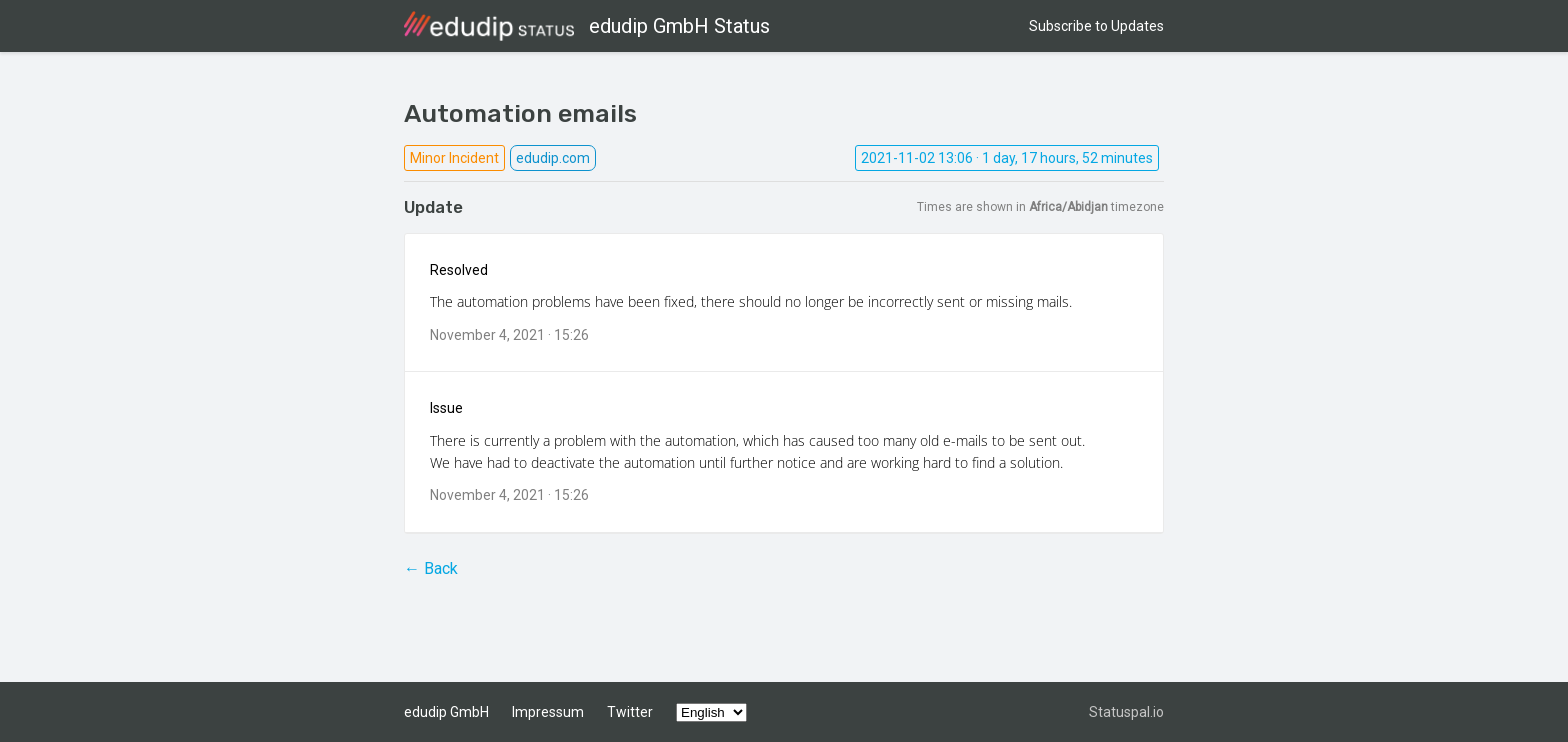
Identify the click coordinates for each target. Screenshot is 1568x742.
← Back (431, 568)
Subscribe (1096, 26)
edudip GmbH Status (587, 26)
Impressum (548, 712)
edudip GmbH (446, 712)
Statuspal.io (1126, 712)
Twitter (630, 712)
